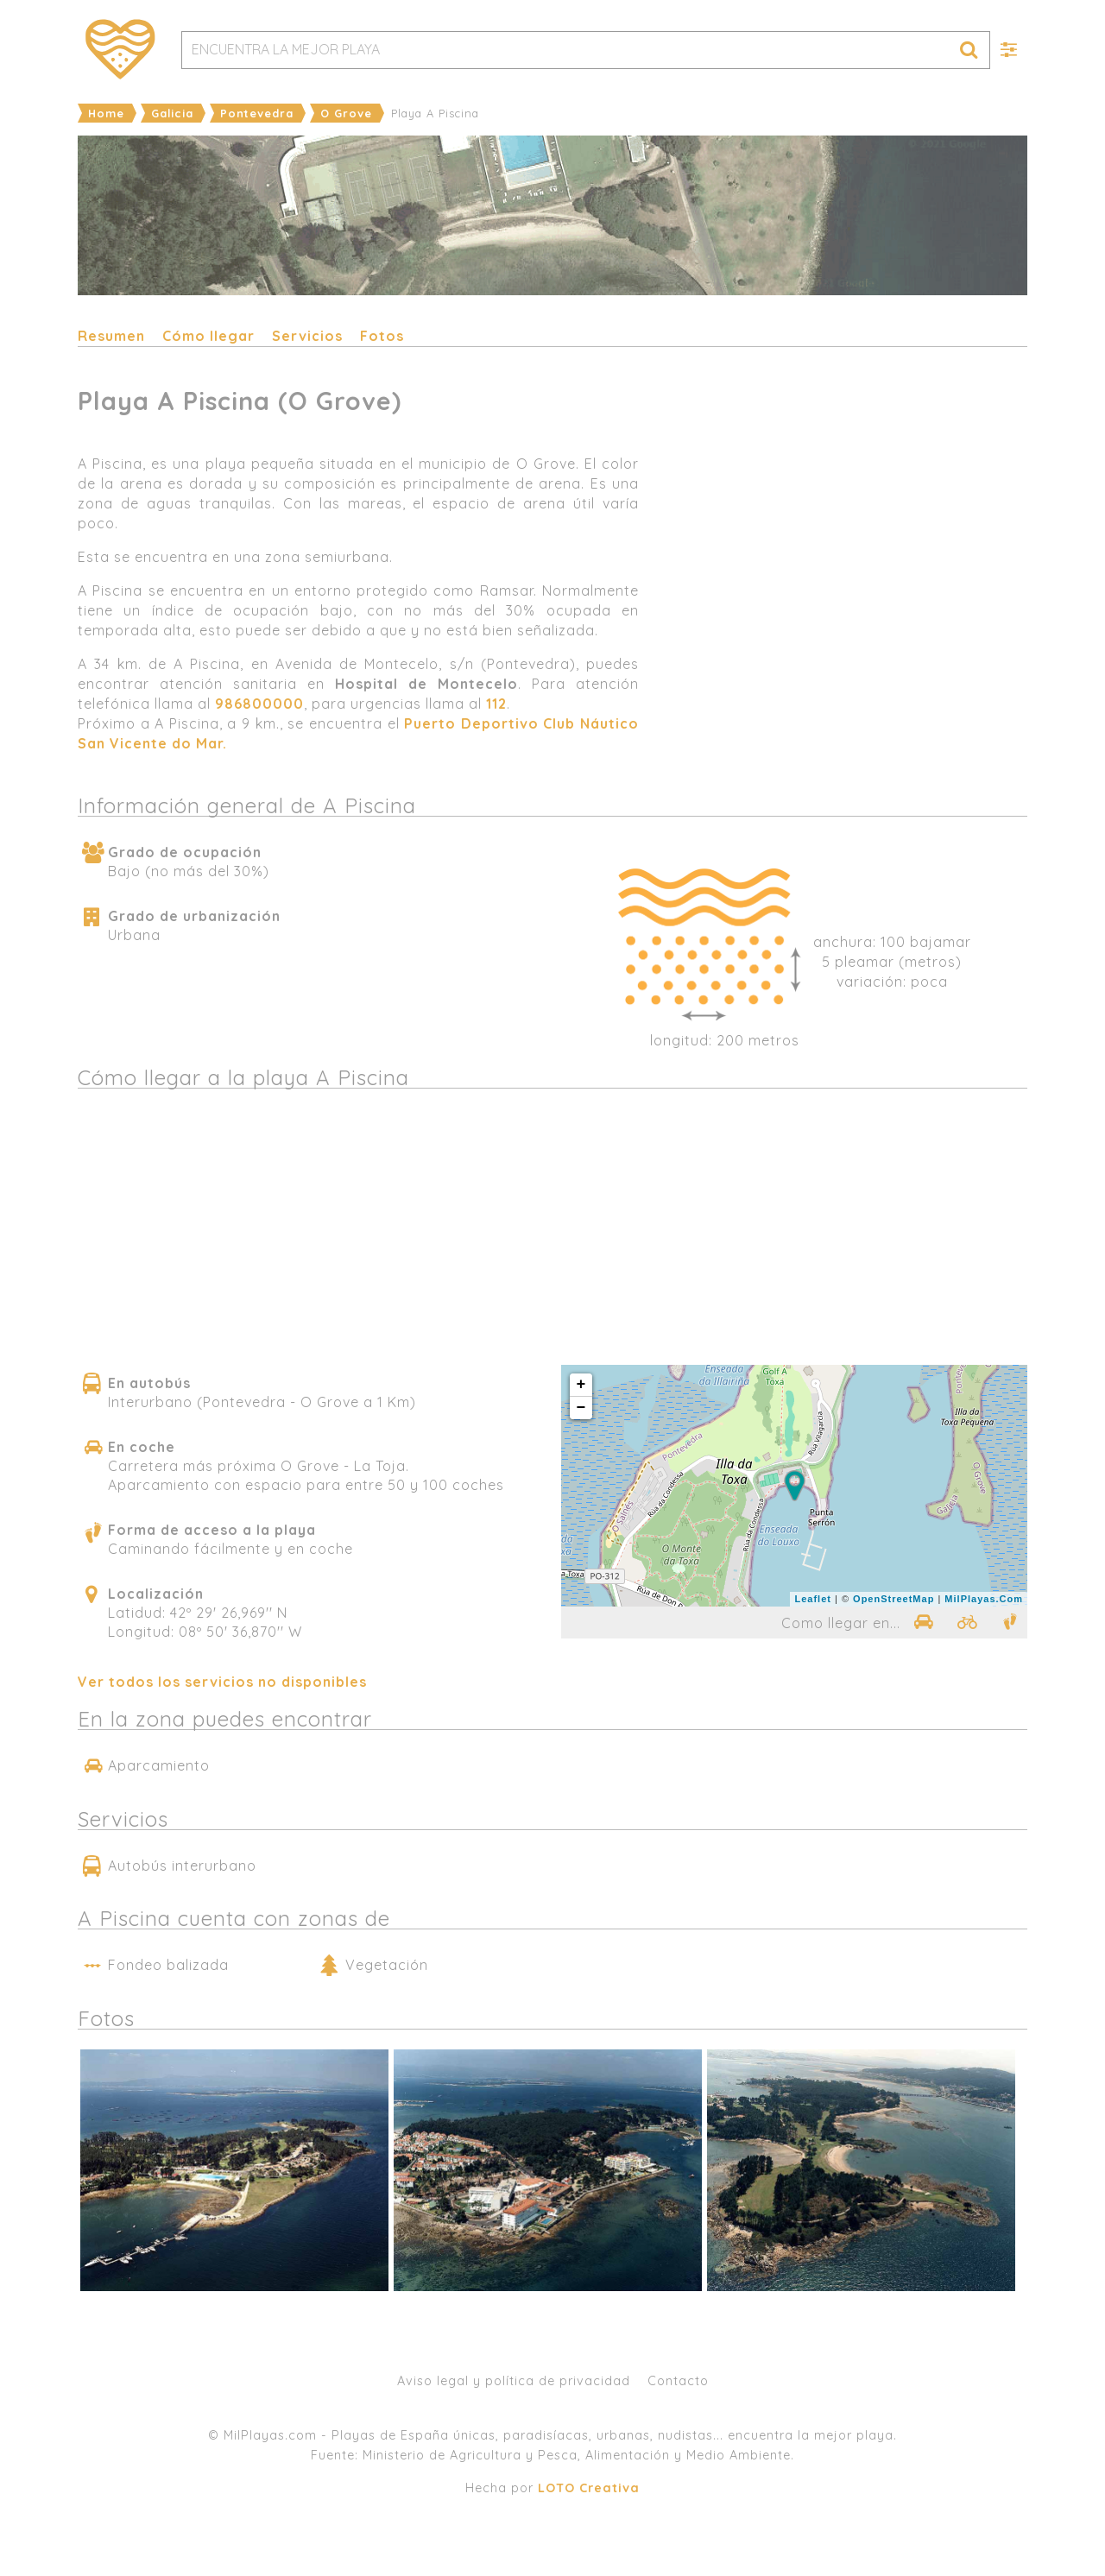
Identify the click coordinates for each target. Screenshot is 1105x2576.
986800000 (259, 703)
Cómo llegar (208, 335)
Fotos (382, 335)
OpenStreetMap (893, 1599)
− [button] (582, 1408)
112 (496, 703)
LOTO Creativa (589, 2488)
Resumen (111, 335)
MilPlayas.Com (983, 1599)
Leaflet (812, 1599)
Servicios (307, 335)
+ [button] (582, 1384)
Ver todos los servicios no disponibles (222, 1681)
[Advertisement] (841, 607)
